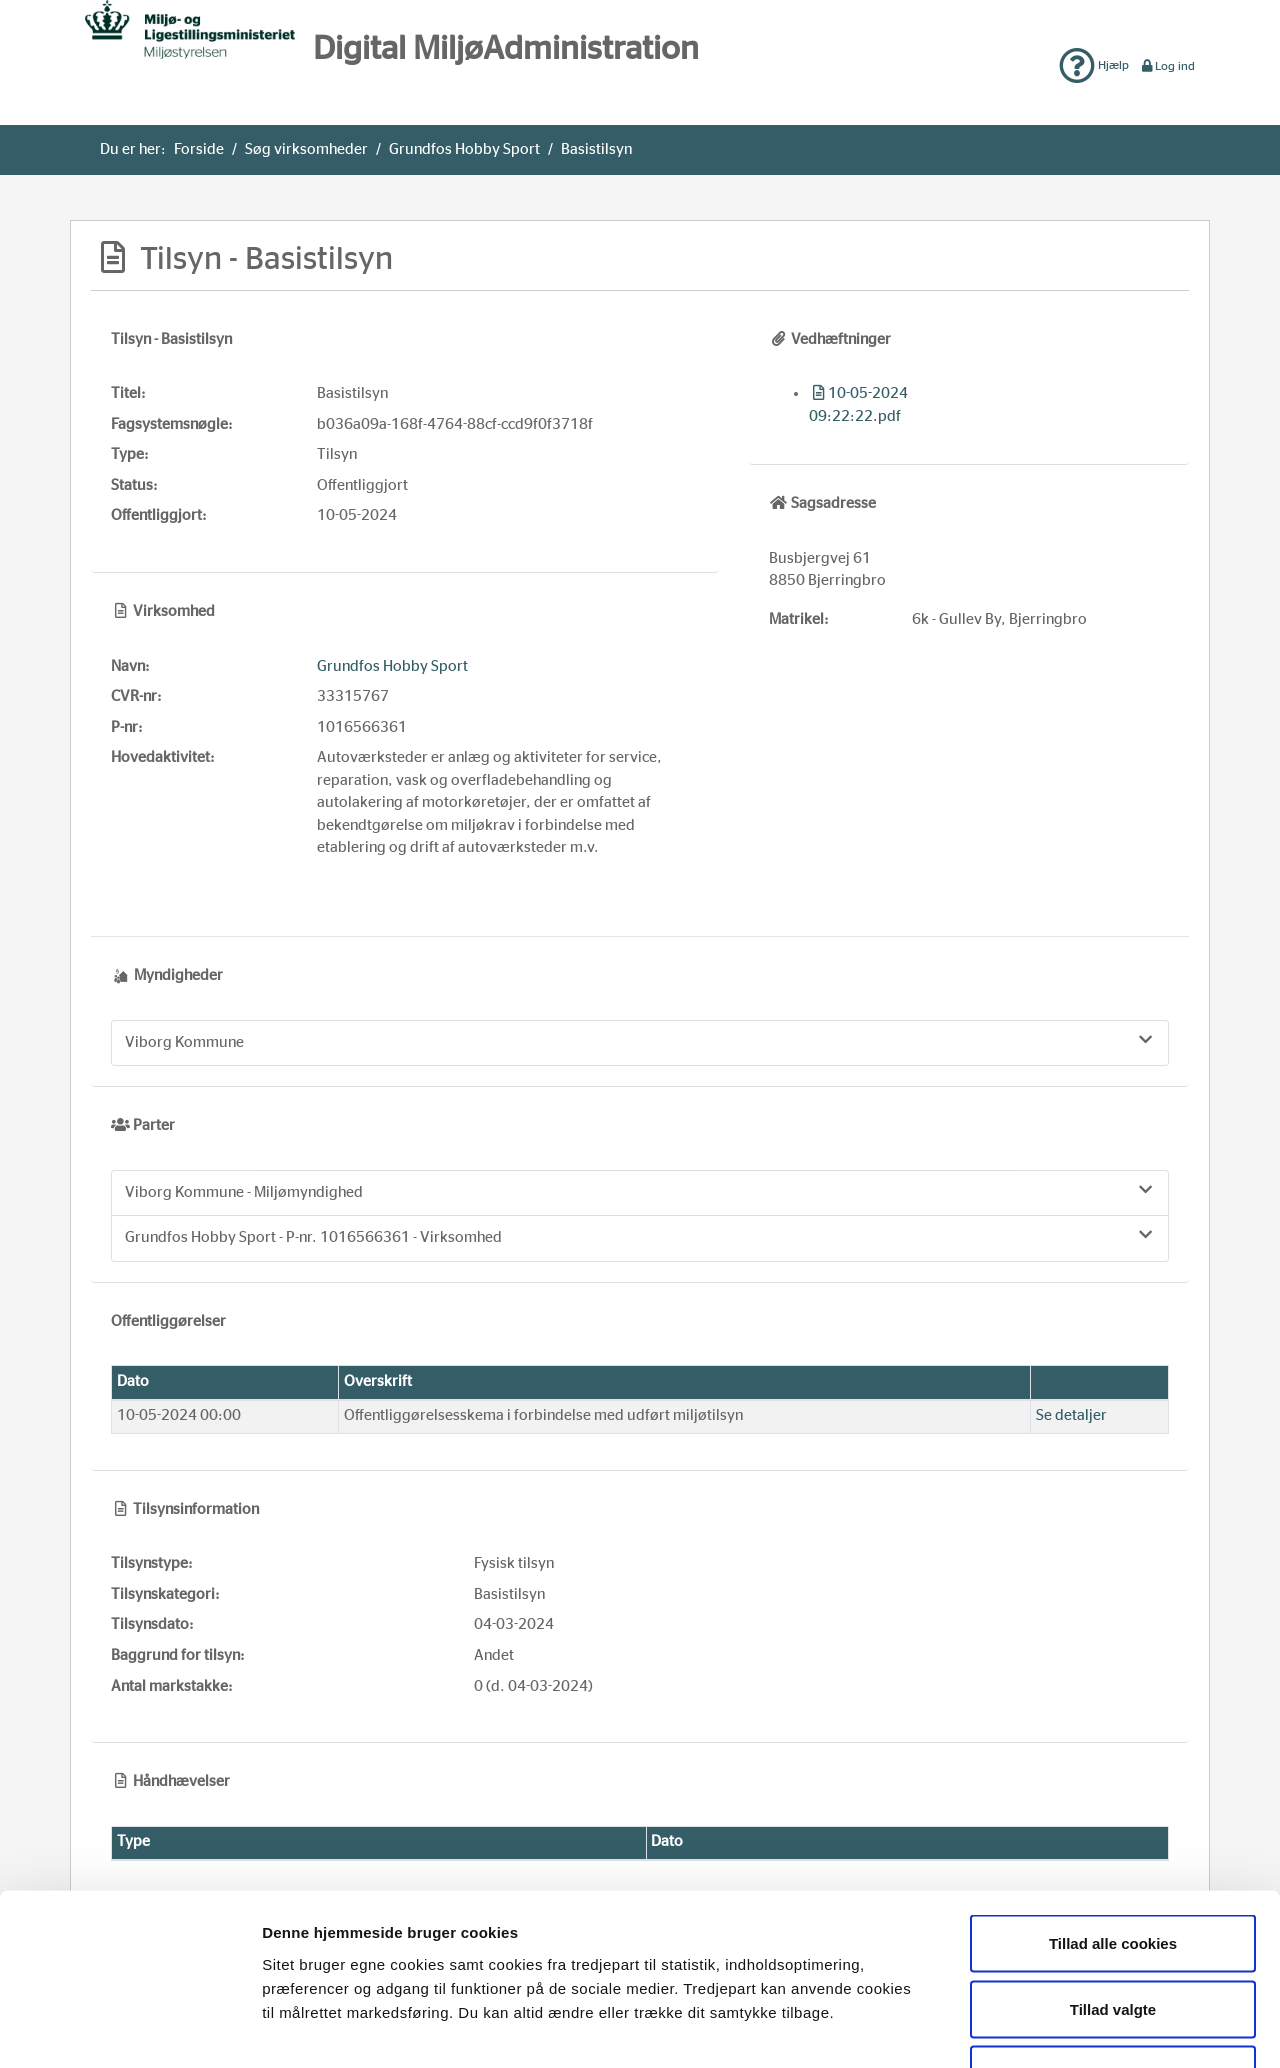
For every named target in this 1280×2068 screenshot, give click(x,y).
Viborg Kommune (640, 1041)
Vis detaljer (1033, 2028)
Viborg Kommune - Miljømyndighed (640, 1191)
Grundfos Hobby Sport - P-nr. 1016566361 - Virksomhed (640, 1236)
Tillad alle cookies (1113, 1805)
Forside (199, 149)
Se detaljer (1071, 1415)
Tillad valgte (1113, 1871)
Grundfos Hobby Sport (464, 149)
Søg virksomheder (306, 149)
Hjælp (1094, 65)
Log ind (1167, 66)
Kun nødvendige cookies (1113, 1936)
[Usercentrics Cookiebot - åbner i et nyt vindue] (129, 2029)
